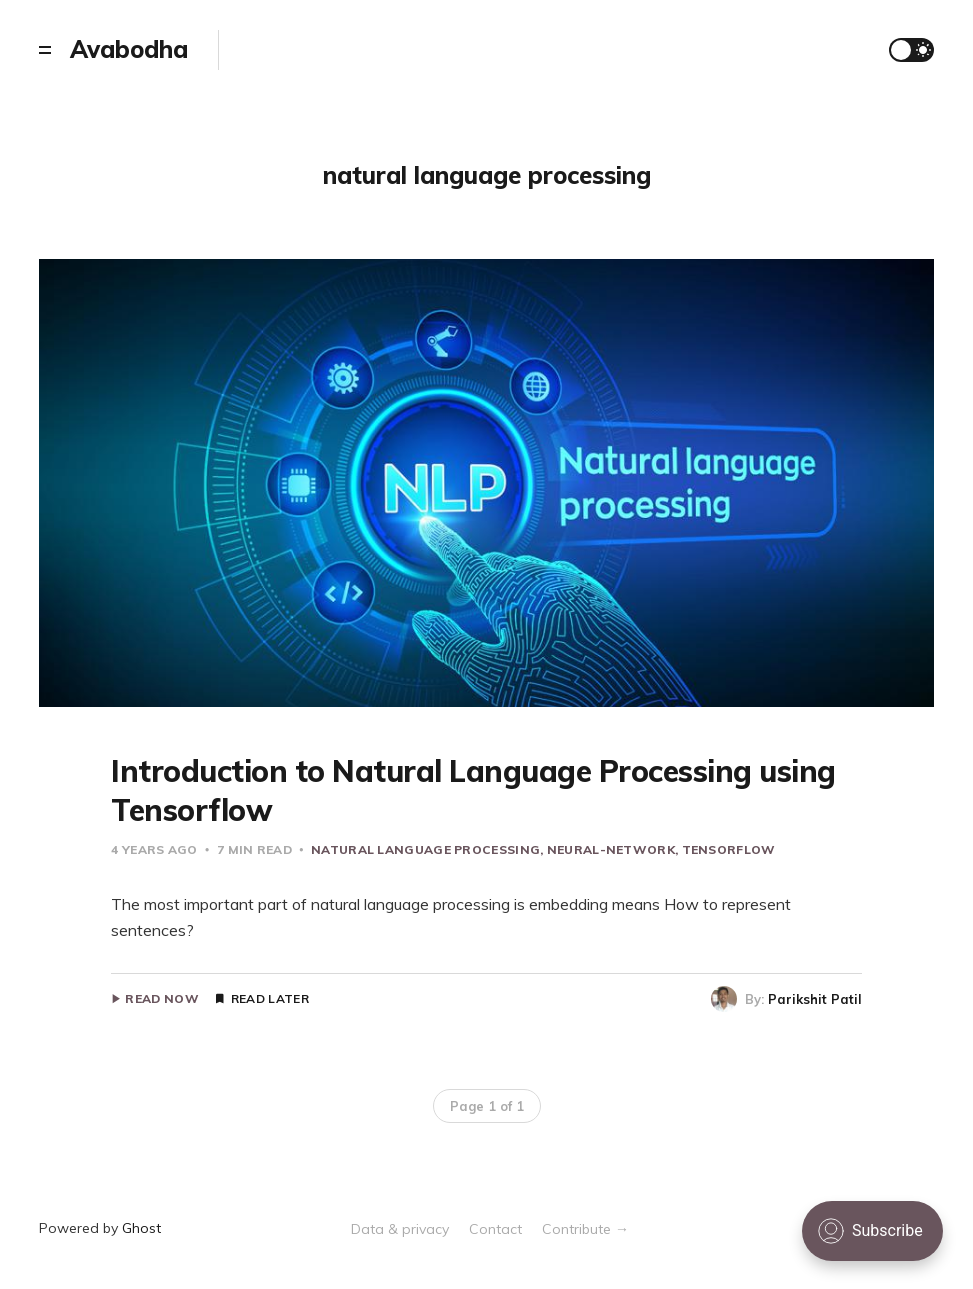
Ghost (141, 1228)
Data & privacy (400, 1229)
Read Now (161, 999)
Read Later (270, 999)
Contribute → (585, 1229)
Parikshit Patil (815, 999)
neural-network (611, 849)
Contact (495, 1229)
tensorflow (729, 849)
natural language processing (425, 849)
